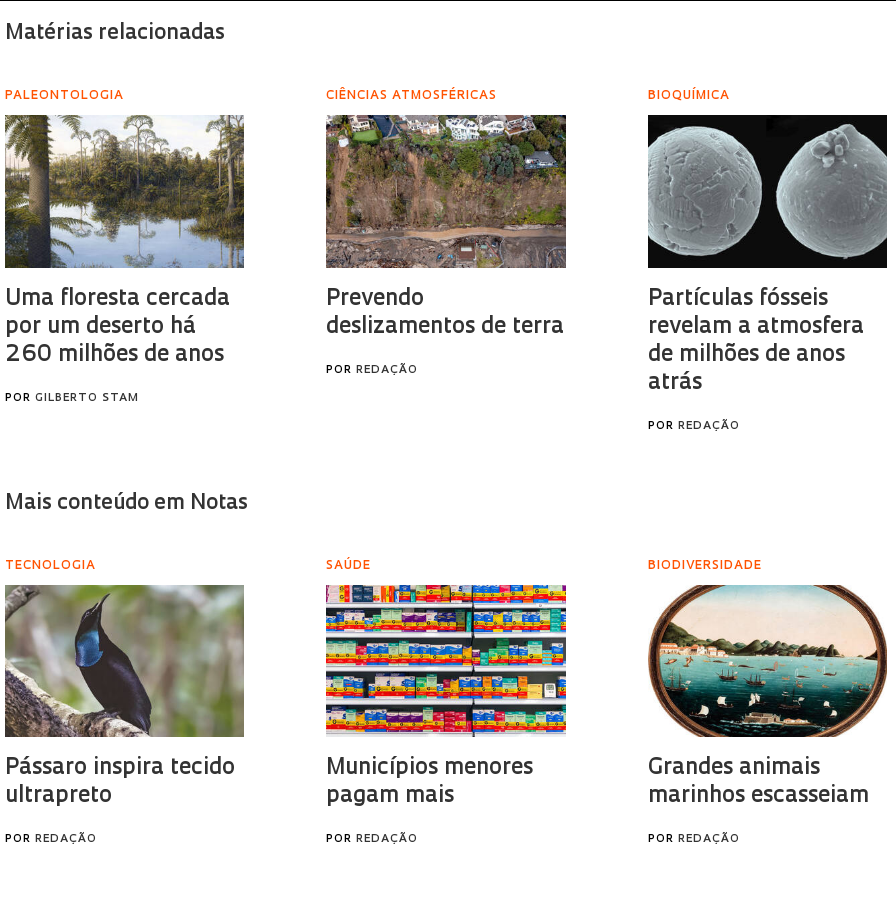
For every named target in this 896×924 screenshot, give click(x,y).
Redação (387, 370)
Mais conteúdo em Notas (126, 503)
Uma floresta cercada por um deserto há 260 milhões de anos (117, 327)
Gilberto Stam (87, 398)
